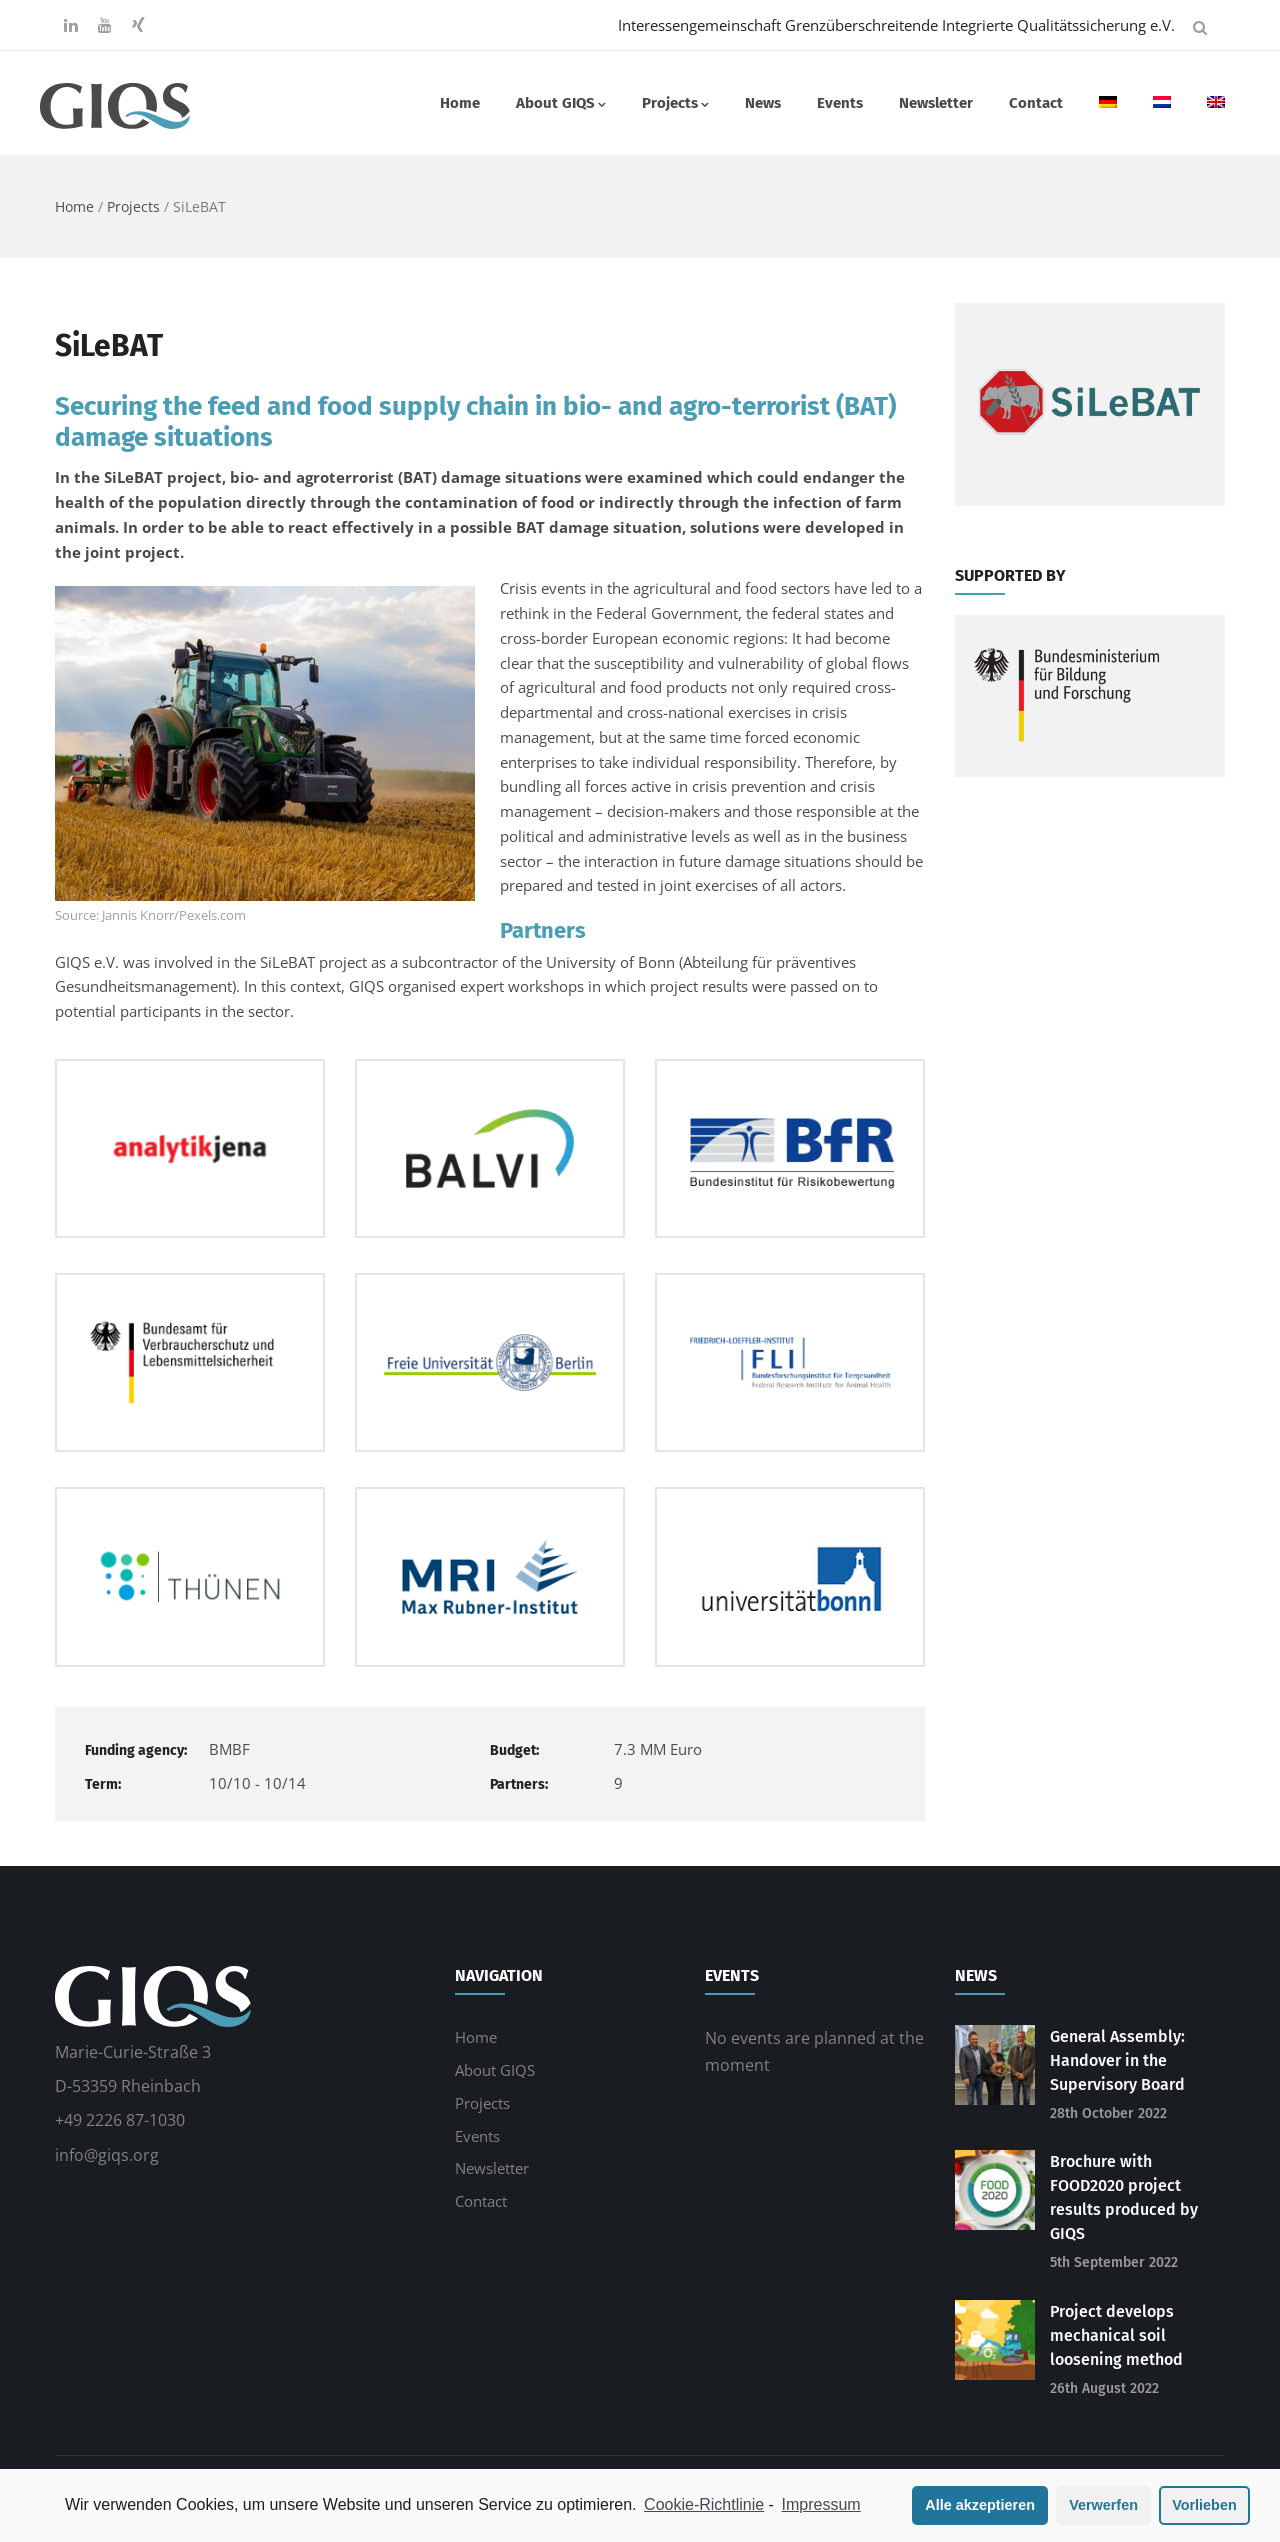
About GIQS (561, 103)
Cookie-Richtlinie (704, 2504)
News (763, 103)
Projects (675, 103)
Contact (1036, 103)
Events (840, 103)
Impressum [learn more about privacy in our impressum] (821, 2504)
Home (460, 103)
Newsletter (936, 103)
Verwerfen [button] (1103, 2505)
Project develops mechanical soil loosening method (1116, 2335)
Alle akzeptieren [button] (980, 2505)
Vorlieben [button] (1204, 2505)
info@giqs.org (107, 2155)
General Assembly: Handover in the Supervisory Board (1117, 2060)
